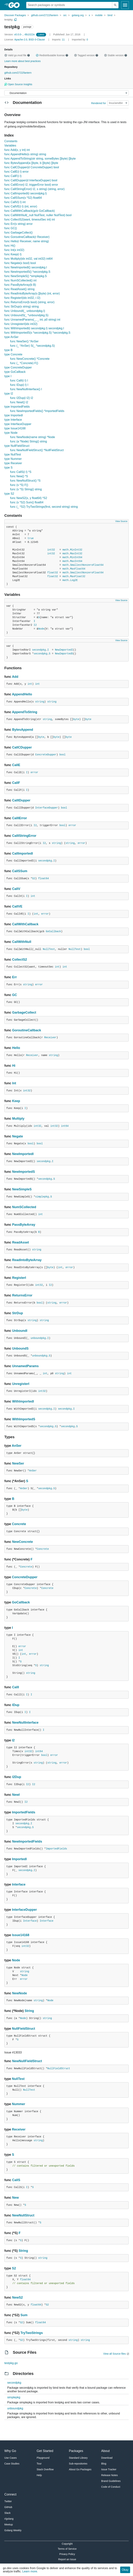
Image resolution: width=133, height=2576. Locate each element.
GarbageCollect (24, 1012)
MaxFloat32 (77, 576)
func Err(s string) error (18, 223)
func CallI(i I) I (19, 380)
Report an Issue (67, 2559)
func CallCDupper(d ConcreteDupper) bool (31, 167)
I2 (35, 625)
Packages (76, 2451)
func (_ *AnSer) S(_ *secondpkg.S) (32, 345)
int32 (51, 549)
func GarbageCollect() (18, 232)
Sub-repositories (78, 2463)
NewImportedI (64, 649)
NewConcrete (22, 1542)
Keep (16, 1101)
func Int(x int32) (14, 249)
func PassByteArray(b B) (20, 284)
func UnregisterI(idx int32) (20, 323)
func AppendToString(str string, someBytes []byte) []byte (40, 158)
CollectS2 (19, 959)
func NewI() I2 (19, 402)
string (39, 701)
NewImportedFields (27, 1841)
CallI (15, 1687)
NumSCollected (24, 1207)
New (15, 2197)
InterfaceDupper (46, 807)
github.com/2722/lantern (44, 15)
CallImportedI (22, 853)
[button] (5, 55)
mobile (98, 15)
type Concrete (13, 354)
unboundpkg (38, 1338)
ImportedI (19, 1859)
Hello (16, 1048)
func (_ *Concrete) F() (24, 363)
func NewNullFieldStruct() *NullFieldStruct (37, 450)
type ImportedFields (17, 406)
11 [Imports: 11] (58, 39)
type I (7, 376)
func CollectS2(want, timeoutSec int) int (29, 219)
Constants (10, 141)
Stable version (115, 55)
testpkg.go (11, 2363)
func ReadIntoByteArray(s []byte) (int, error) (32, 293)
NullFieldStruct (23, 2028)
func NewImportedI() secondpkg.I (25, 267)
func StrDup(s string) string (21, 306)
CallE (16, 765)
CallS (16, 2180)
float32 (52, 572)
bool (62, 754)
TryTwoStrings (31, 2333)
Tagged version (86, 55)
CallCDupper (22, 747)
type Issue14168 (14, 428)
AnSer (16, 1445)
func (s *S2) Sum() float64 (26, 502)
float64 (43, 878)
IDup (15, 1705)
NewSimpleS (22, 1189)
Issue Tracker (108, 2469)
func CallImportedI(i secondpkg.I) (25, 193)
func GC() (10, 228)
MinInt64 (76, 557)
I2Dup (16, 1777)
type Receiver (13, 463)
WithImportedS (23, 1419)
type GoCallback (14, 371)
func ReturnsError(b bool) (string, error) (29, 302)
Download (106, 2457)
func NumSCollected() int (20, 280)
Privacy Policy (67, 2554)
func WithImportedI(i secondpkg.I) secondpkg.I (34, 328)
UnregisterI (20, 1384)
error (34, 772)
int (30, 683)
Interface (18, 1884)
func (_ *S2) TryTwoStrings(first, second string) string (44, 506)
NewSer (18, 1463)
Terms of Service (67, 2548)
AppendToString (24, 712)
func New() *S (19, 476)
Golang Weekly (13, 2530)
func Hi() (9, 245)
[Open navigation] (125, 5)
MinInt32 (76, 549)
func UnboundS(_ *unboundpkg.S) (26, 315)
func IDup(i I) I (19, 384)
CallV (16, 889)
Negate (17, 1136)
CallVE (17, 906)
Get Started (45, 2451)
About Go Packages (80, 2469)
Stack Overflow (45, 2469)
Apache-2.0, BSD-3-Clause (29, 39)
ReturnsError (22, 1295)
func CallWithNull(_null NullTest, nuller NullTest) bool (38, 215)
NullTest (49, 949)
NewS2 (17, 2297)
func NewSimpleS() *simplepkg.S (25, 276)
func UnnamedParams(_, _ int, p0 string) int (32, 319)
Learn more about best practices (22, 61)
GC (14, 995)
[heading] (15, 5)
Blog (103, 2463)
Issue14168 (20, 1935)
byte (76, 719)
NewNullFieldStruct (27, 2061)
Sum (23, 2315)
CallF (16, 783)
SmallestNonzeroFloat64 (87, 565)
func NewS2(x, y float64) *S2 (28, 498)
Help (39, 2475)
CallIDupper (21, 800)
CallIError (19, 818)
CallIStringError (24, 836)
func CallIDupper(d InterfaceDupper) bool (30, 180)
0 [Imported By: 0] (80, 39)
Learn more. (30, 2571)
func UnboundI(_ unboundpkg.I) (24, 310)
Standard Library (78, 2457)
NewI (16, 1795)
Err (14, 977)
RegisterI (19, 1278)
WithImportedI (23, 1401)
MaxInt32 (76, 553)
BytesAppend (22, 729)
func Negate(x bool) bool (20, 263)
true (31, 538)
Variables (10, 145)
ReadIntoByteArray (27, 1260)
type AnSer (11, 337)
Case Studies (11, 2463)
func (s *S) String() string (26, 489)
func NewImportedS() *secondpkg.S (27, 271)
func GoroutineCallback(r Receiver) (27, 236)
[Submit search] (115, 5)
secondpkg (39, 649)
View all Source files (114, 2353)
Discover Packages (15, 15)
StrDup (17, 1313)
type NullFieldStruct (16, 445)
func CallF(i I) (13, 176)
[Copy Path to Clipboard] (15, 19)
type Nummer (13, 458)
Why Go (10, 2451)
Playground (43, 2457)
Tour (39, 2463)
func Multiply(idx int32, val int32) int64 (28, 258)
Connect (10, 2494)
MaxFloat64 (77, 568)
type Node (11, 432)
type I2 (8, 393)
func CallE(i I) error (16, 171)
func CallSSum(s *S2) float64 (23, 197)
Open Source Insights (18, 84)
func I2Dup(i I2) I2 (21, 397)
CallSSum (19, 871)
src (65, 15)
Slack (7, 2512)
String (29, 2011)
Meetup (8, 2524)
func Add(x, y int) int (17, 149)
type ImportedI (13, 415)
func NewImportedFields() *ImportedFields (37, 411)
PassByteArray (23, 1224)
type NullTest (12, 454)
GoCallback (53, 931)
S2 (33, 878)
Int (14, 1083)
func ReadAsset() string (19, 289)
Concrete (19, 1524)
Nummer (18, 2104)
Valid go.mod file (17, 55)
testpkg (8, 19)
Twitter (8, 2501)
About (105, 2451)
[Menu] (66, 93)
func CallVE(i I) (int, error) (20, 206)
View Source (121, 521)
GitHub (8, 2507)
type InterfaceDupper (17, 424)
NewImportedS (64, 653)
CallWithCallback (25, 924)
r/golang (9, 2518)
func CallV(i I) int (14, 202)
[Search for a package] (69, 5)
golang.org (78, 15)
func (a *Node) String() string (28, 441)
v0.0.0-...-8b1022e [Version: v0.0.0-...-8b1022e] (19, 34)
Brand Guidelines (111, 2481)
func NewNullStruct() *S (25, 480)
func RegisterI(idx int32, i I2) (22, 297)
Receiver (50, 1037)
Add (15, 676)
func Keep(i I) (13, 254)
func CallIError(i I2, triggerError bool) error (31, 184)
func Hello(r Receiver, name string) (26, 241)
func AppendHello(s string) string (25, 154)
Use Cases (10, 2457)
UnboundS (20, 1348)
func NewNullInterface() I (26, 389)
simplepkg (42, 1196)
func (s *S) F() (19, 484)
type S (8, 467)
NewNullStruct (23, 2215)
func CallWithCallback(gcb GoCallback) (29, 210)
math (66, 549)
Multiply (18, 1118)
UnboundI (19, 1331)
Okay (125, 2569)
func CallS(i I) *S (20, 471)
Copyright (67, 2543)
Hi (13, 1065)
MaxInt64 (76, 561)
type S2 (9, 493)
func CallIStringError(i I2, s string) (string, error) (34, 189)
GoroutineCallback (26, 1030)
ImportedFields (23, 1812)
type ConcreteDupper (18, 367)
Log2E (74, 580)
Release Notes (109, 2475)
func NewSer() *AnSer (24, 341)
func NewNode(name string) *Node (32, 437)
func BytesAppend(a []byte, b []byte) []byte (31, 162)
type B (8, 350)
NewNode (19, 1993)
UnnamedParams (25, 1366)
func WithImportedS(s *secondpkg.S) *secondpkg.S (37, 332)
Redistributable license (52, 55)
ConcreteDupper (46, 754)
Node (41, 628)
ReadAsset (20, 1242)
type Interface (13, 419)
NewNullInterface (25, 1722)
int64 (65, 1126)
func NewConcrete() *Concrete (30, 358)
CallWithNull (21, 942)
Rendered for (98, 103)
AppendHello (22, 694)
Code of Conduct (110, 2486)
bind (110, 15)
